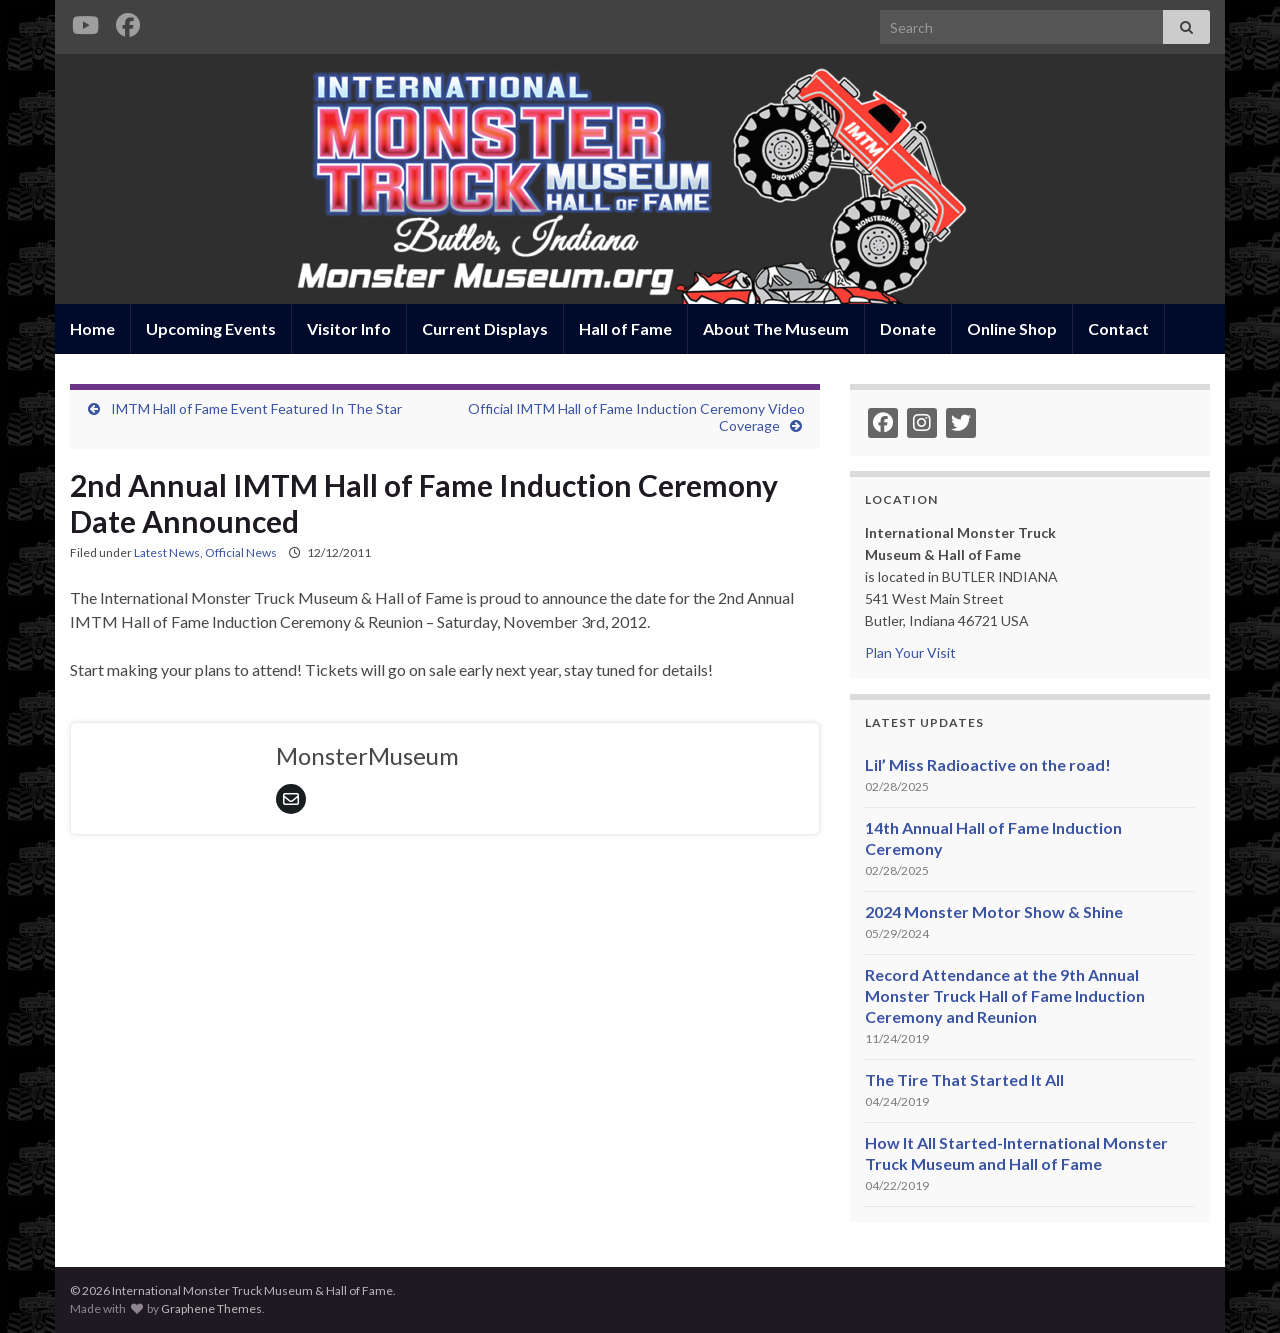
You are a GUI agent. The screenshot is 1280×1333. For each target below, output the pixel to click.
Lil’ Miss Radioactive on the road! (988, 764)
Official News (241, 552)
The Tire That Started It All (964, 1079)
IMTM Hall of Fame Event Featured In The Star (256, 408)
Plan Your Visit (910, 652)
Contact (1118, 328)
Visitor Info (349, 328)
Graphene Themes (211, 1308)
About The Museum (776, 328)
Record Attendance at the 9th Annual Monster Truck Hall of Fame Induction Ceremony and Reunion (1005, 995)
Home (92, 328)
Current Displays (485, 328)
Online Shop (1012, 328)
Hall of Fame (625, 328)
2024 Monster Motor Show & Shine (994, 911)
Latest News (167, 552)
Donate (908, 328)
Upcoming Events (211, 328)
